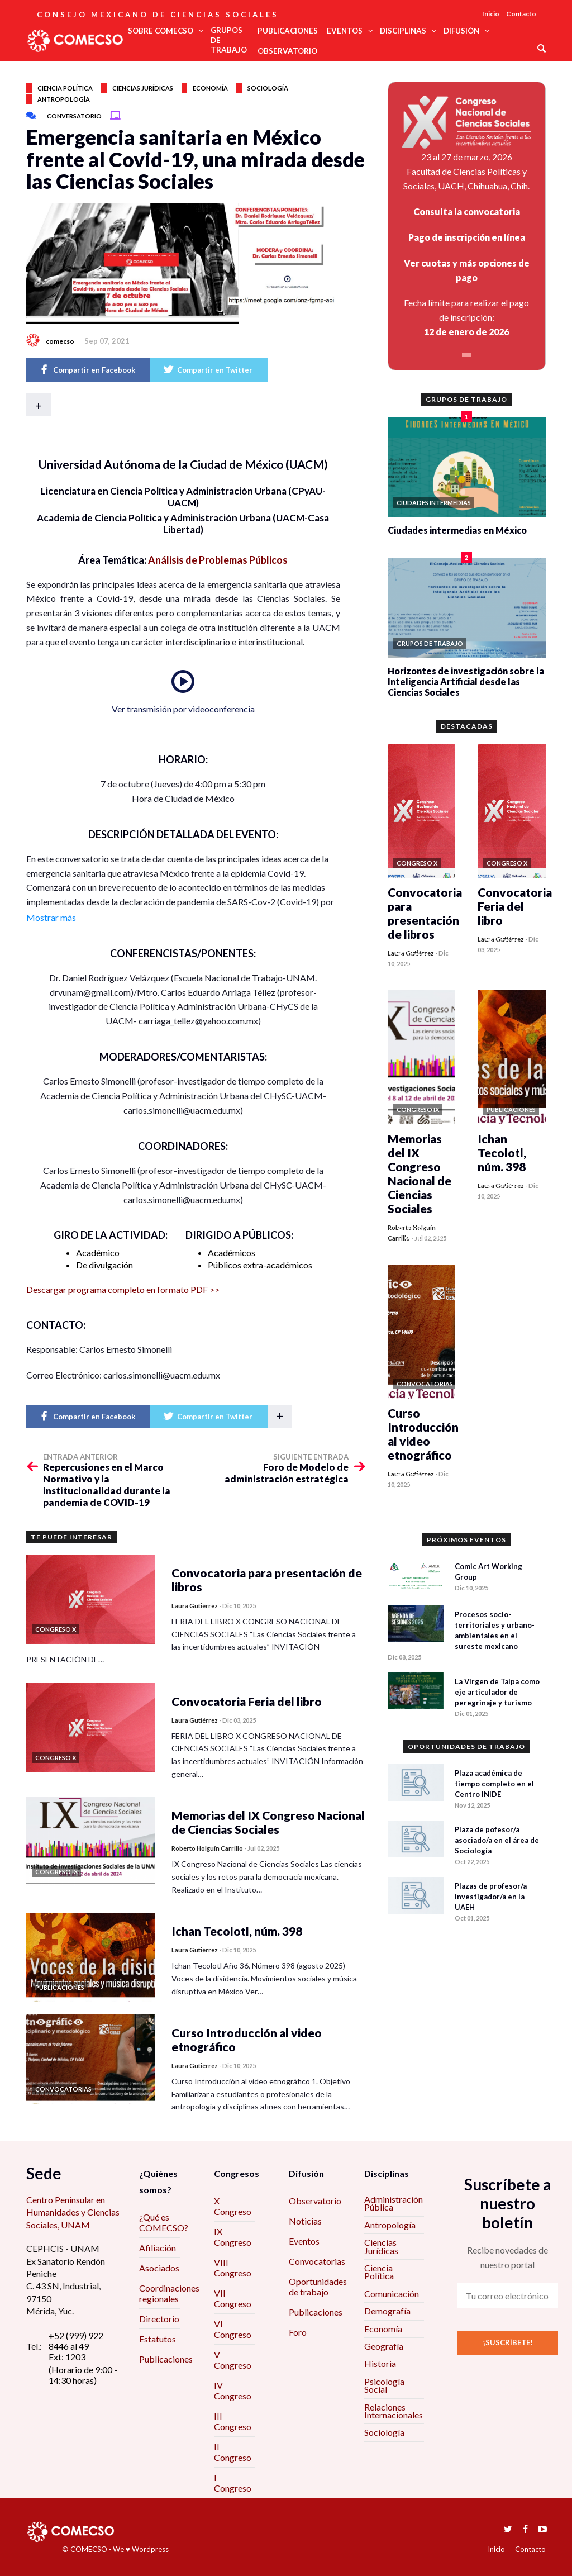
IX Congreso (232, 2236)
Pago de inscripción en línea (466, 237)
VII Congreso (232, 2298)
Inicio (490, 13)
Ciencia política (65, 88)
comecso (60, 341)
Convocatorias (317, 2261)
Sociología (267, 88)
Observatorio (315, 2200)
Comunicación (391, 2293)
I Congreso (232, 2482)
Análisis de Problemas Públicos (218, 560)
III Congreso (232, 2421)
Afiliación (157, 2247)
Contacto (521, 13)
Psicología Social (384, 2385)
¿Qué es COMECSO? (163, 2222)
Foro (298, 2332)
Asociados (159, 2268)
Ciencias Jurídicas (381, 2246)
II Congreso (232, 2452)
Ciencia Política (379, 2272)
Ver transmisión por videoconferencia (183, 709)
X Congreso (232, 2206)
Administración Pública (393, 2203)
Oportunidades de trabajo (318, 2286)
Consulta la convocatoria (466, 211)
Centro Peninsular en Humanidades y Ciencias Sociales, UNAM (73, 2212)
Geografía (383, 2346)
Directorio (159, 2318)
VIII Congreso (232, 2267)
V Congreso (232, 2359)
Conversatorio (74, 116)
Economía (210, 88)
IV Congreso (232, 2390)
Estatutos (157, 2338)
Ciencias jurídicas (142, 88)
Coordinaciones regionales (169, 2293)
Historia (380, 2363)
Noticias (305, 2221)
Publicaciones (166, 2359)
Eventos (304, 2241)
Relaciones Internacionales (393, 2411)
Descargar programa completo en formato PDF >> (123, 1289)
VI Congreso (232, 2329)
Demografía (387, 2311)
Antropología (63, 99)
